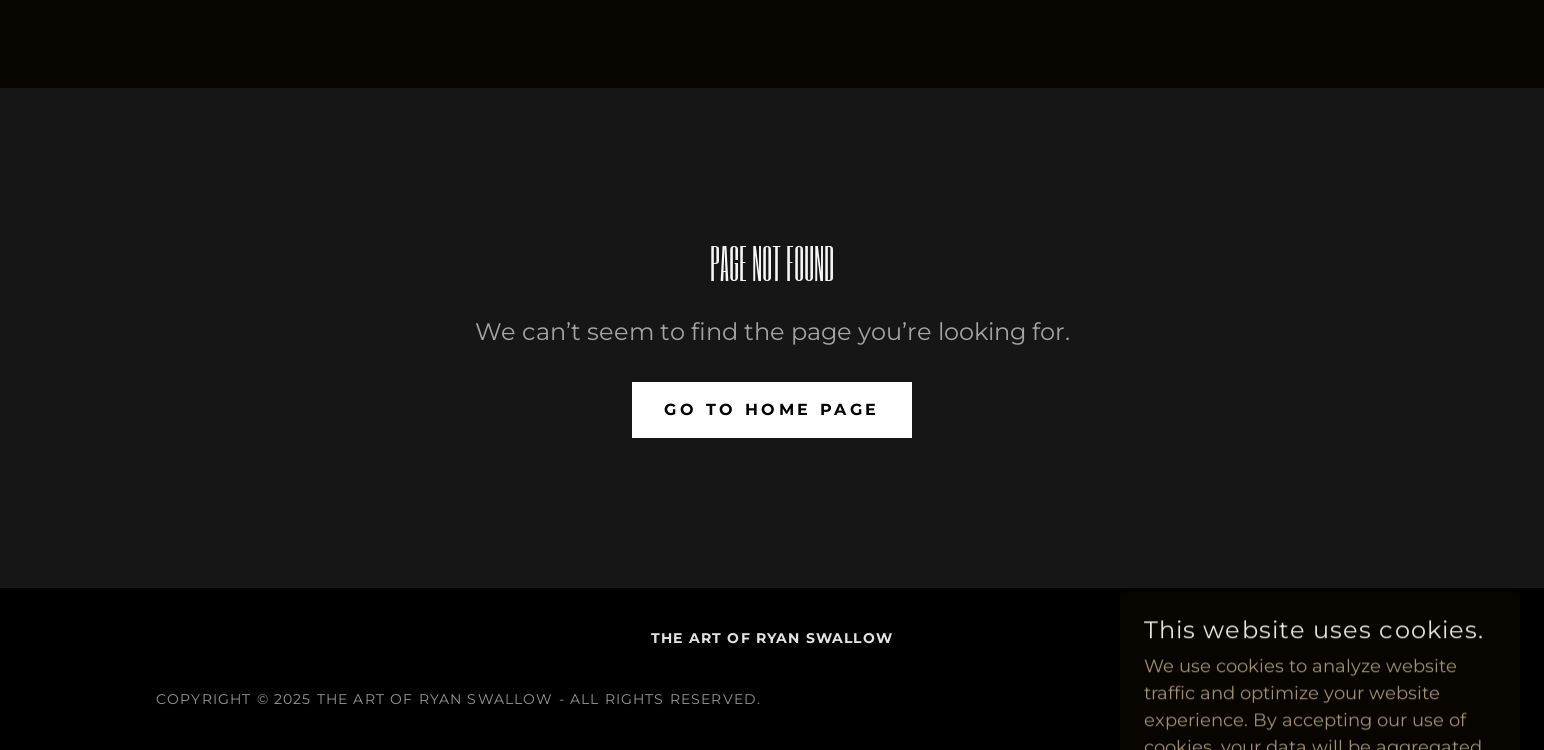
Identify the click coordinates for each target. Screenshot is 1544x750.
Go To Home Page (771, 409)
